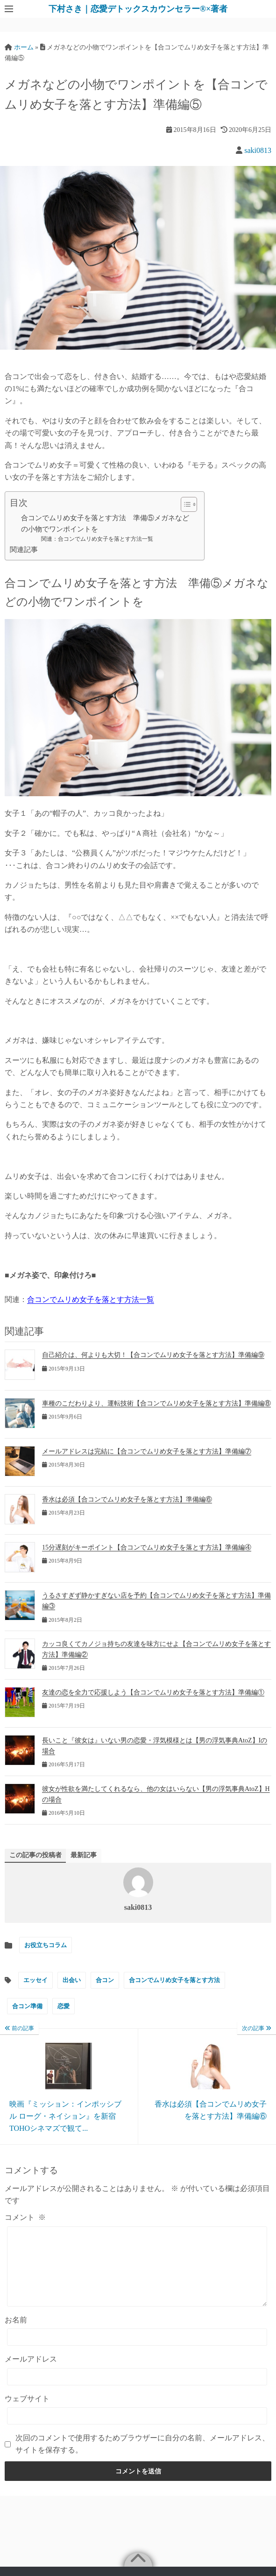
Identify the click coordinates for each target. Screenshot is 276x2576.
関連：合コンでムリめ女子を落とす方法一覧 (97, 539)
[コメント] (137, 2273)
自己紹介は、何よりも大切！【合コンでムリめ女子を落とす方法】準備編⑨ (153, 1354)
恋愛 (63, 2006)
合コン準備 (27, 2006)
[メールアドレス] (137, 2390)
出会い (72, 1980)
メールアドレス (31, 2373)
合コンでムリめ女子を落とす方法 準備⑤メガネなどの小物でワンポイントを (105, 523)
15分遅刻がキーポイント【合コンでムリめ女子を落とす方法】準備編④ (146, 1547)
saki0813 (257, 150)
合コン (105, 1980)
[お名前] (137, 2351)
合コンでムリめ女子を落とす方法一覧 (90, 1299)
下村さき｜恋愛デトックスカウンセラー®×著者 (138, 9)
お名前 (16, 2334)
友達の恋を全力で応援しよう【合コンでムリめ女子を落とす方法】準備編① (153, 1692)
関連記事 (24, 549)
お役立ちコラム (45, 1945)
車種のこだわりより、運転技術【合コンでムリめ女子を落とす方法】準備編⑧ (156, 1403)
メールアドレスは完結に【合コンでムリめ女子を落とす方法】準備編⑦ (146, 1451)
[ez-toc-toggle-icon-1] (184, 504)
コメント (25, 2217)
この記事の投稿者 (35, 1855)
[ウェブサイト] (137, 2429)
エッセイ (35, 1980)
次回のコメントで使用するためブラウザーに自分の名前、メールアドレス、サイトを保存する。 (142, 2458)
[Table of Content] (189, 504)
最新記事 (84, 1855)
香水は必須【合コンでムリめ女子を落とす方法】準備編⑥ (127, 1499)
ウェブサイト (27, 2413)
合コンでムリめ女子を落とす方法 (174, 1980)
